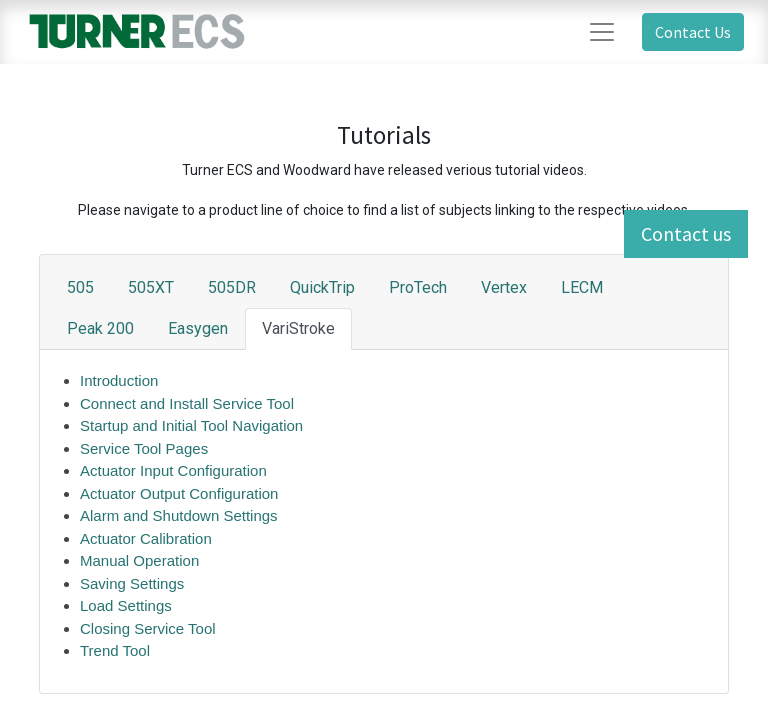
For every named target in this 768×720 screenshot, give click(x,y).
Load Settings (126, 605)
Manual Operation (139, 560)
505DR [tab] (232, 287)
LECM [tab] (582, 287)
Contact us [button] (686, 233)
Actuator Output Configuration (181, 493)
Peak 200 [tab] (100, 328)
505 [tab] (80, 287)
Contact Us (693, 32)
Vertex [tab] (504, 287)
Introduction (119, 380)
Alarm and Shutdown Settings (179, 515)
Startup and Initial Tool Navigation (191, 425)
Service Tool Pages (144, 448)
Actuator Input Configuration (173, 470)
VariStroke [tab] (298, 328)
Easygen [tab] (198, 328)
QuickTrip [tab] (322, 287)
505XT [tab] (151, 287)
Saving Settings (132, 583)
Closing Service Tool (148, 628)
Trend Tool (115, 650)
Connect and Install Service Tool (187, 403)
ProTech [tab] (418, 287)
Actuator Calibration (146, 538)
